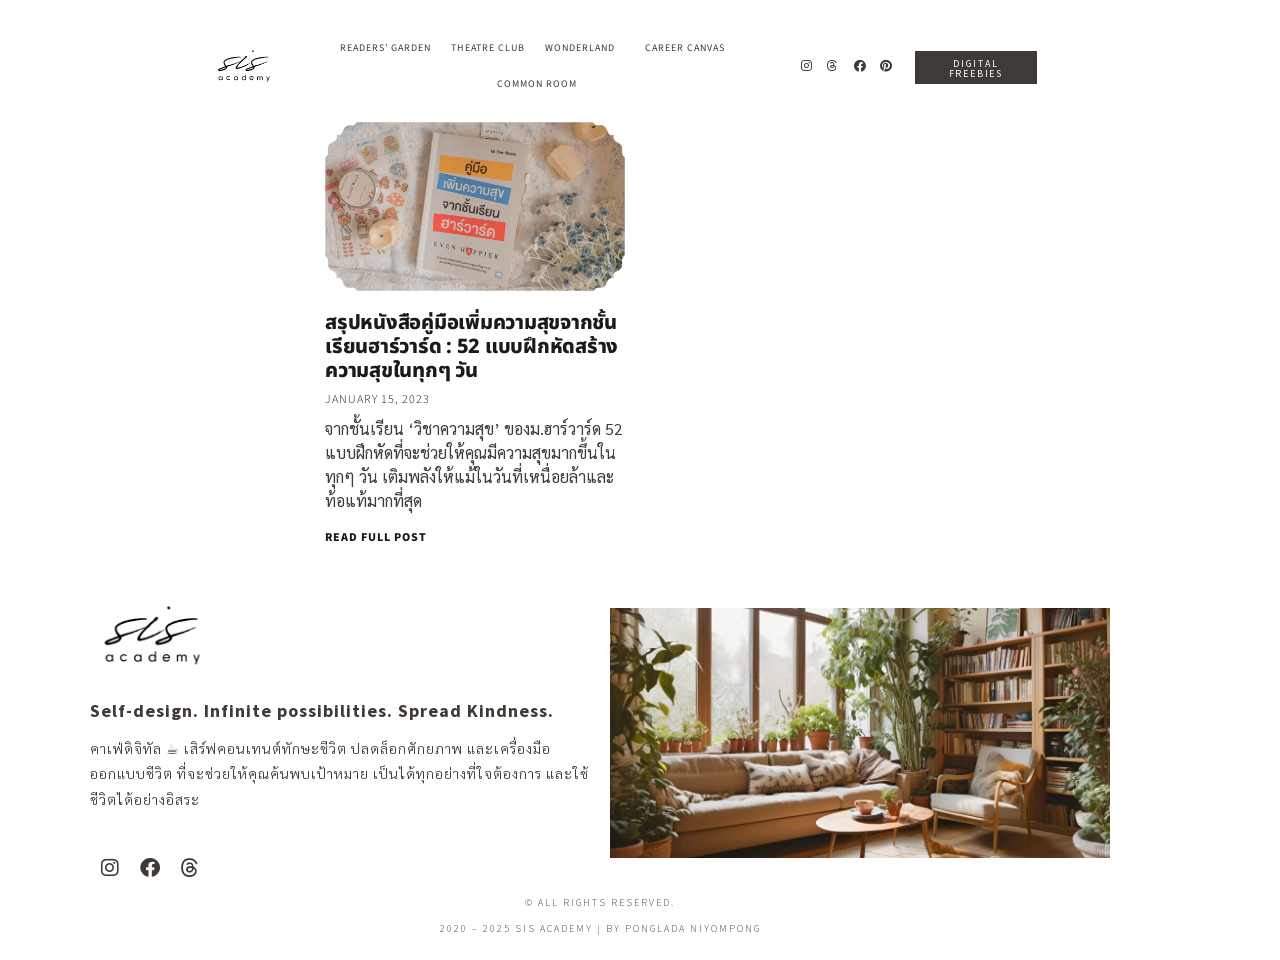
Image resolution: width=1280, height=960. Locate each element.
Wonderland (585, 48)
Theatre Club (488, 48)
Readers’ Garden (385, 48)
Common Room (537, 84)
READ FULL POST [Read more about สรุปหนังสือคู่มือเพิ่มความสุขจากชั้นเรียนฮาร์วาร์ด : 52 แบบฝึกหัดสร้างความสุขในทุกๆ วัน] (376, 537)
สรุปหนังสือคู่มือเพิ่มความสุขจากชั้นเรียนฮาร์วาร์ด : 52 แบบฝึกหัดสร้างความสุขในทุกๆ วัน (471, 347)
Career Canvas (690, 48)
